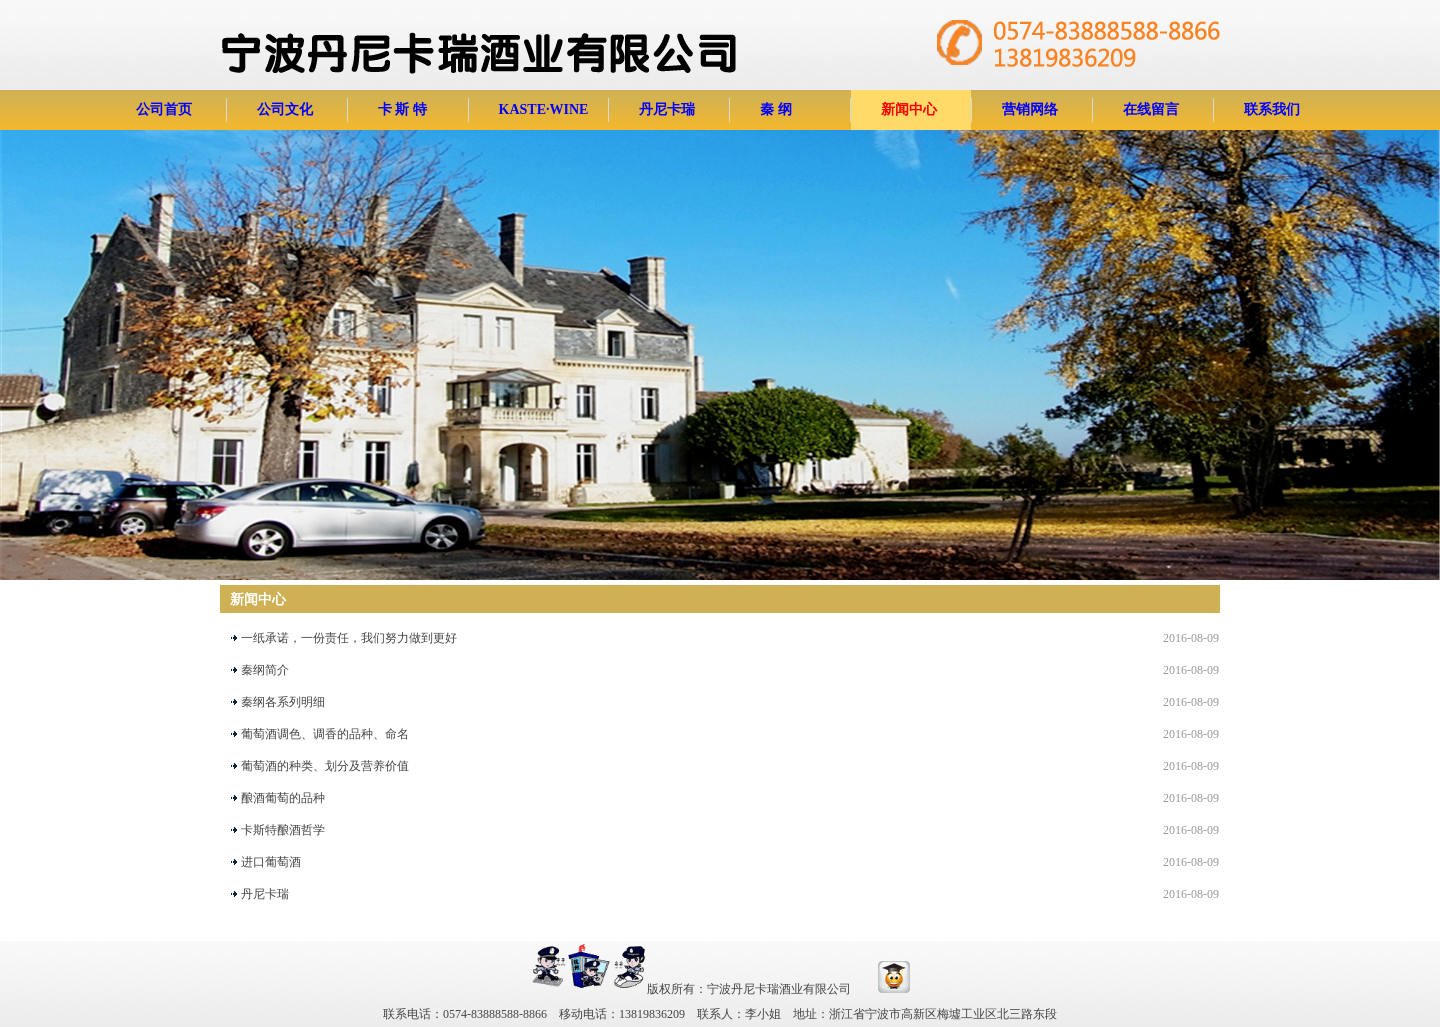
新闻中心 (909, 109)
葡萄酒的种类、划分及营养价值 (325, 766)
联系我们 (1272, 109)
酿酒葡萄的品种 (283, 798)
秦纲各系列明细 (283, 702)
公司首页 (164, 109)
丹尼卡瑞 (667, 109)
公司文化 (285, 109)
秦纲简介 (265, 670)
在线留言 (1151, 109)
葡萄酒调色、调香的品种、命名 (325, 734)
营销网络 (1030, 109)
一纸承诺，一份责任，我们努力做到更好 (349, 638)
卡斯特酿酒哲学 (283, 830)
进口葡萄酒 (271, 862)
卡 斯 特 (402, 109)
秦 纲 (776, 109)
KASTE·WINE (544, 109)
